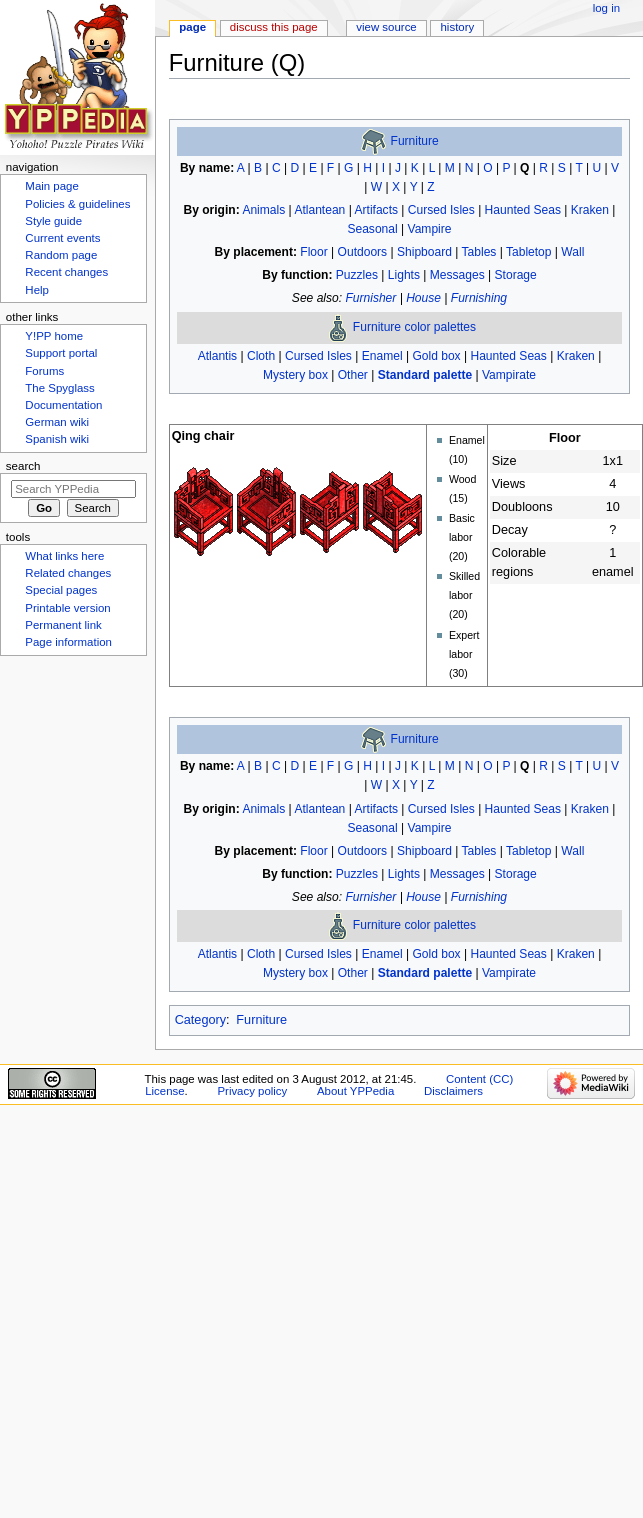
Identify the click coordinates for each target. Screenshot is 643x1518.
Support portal (61, 353)
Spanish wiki (57, 439)
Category (200, 1020)
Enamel (382, 356)
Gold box (436, 356)
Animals (263, 210)
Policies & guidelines (77, 204)
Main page (52, 186)
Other (353, 375)
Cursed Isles (441, 210)
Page (192, 27)
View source (386, 27)
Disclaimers (453, 1091)
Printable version (67, 608)
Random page (61, 255)
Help (37, 290)
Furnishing (479, 298)
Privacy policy (252, 1091)
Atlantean (319, 210)
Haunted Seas (523, 210)
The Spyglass (59, 388)
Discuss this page (274, 27)
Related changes (68, 573)
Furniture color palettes (414, 327)
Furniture (415, 141)
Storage (516, 275)
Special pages (61, 590)
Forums (44, 371)
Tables (479, 252)
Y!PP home (54, 336)
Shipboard (424, 252)
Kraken (590, 210)
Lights (404, 275)
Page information (68, 642)
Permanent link (63, 625)
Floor (313, 252)
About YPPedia (355, 1091)
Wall (572, 252)
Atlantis (218, 356)
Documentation (63, 405)
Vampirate (509, 375)
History (458, 27)
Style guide (53, 221)
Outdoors (363, 252)
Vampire (430, 229)
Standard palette (425, 375)
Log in (606, 8)
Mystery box (295, 375)
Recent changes (66, 272)
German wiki (57, 422)
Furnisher (370, 298)
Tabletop (529, 252)
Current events (62, 238)
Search (23, 466)
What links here (64, 556)
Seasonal (372, 229)
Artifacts (376, 210)
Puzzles (357, 275)
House (423, 298)
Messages (457, 275)
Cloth (261, 356)
